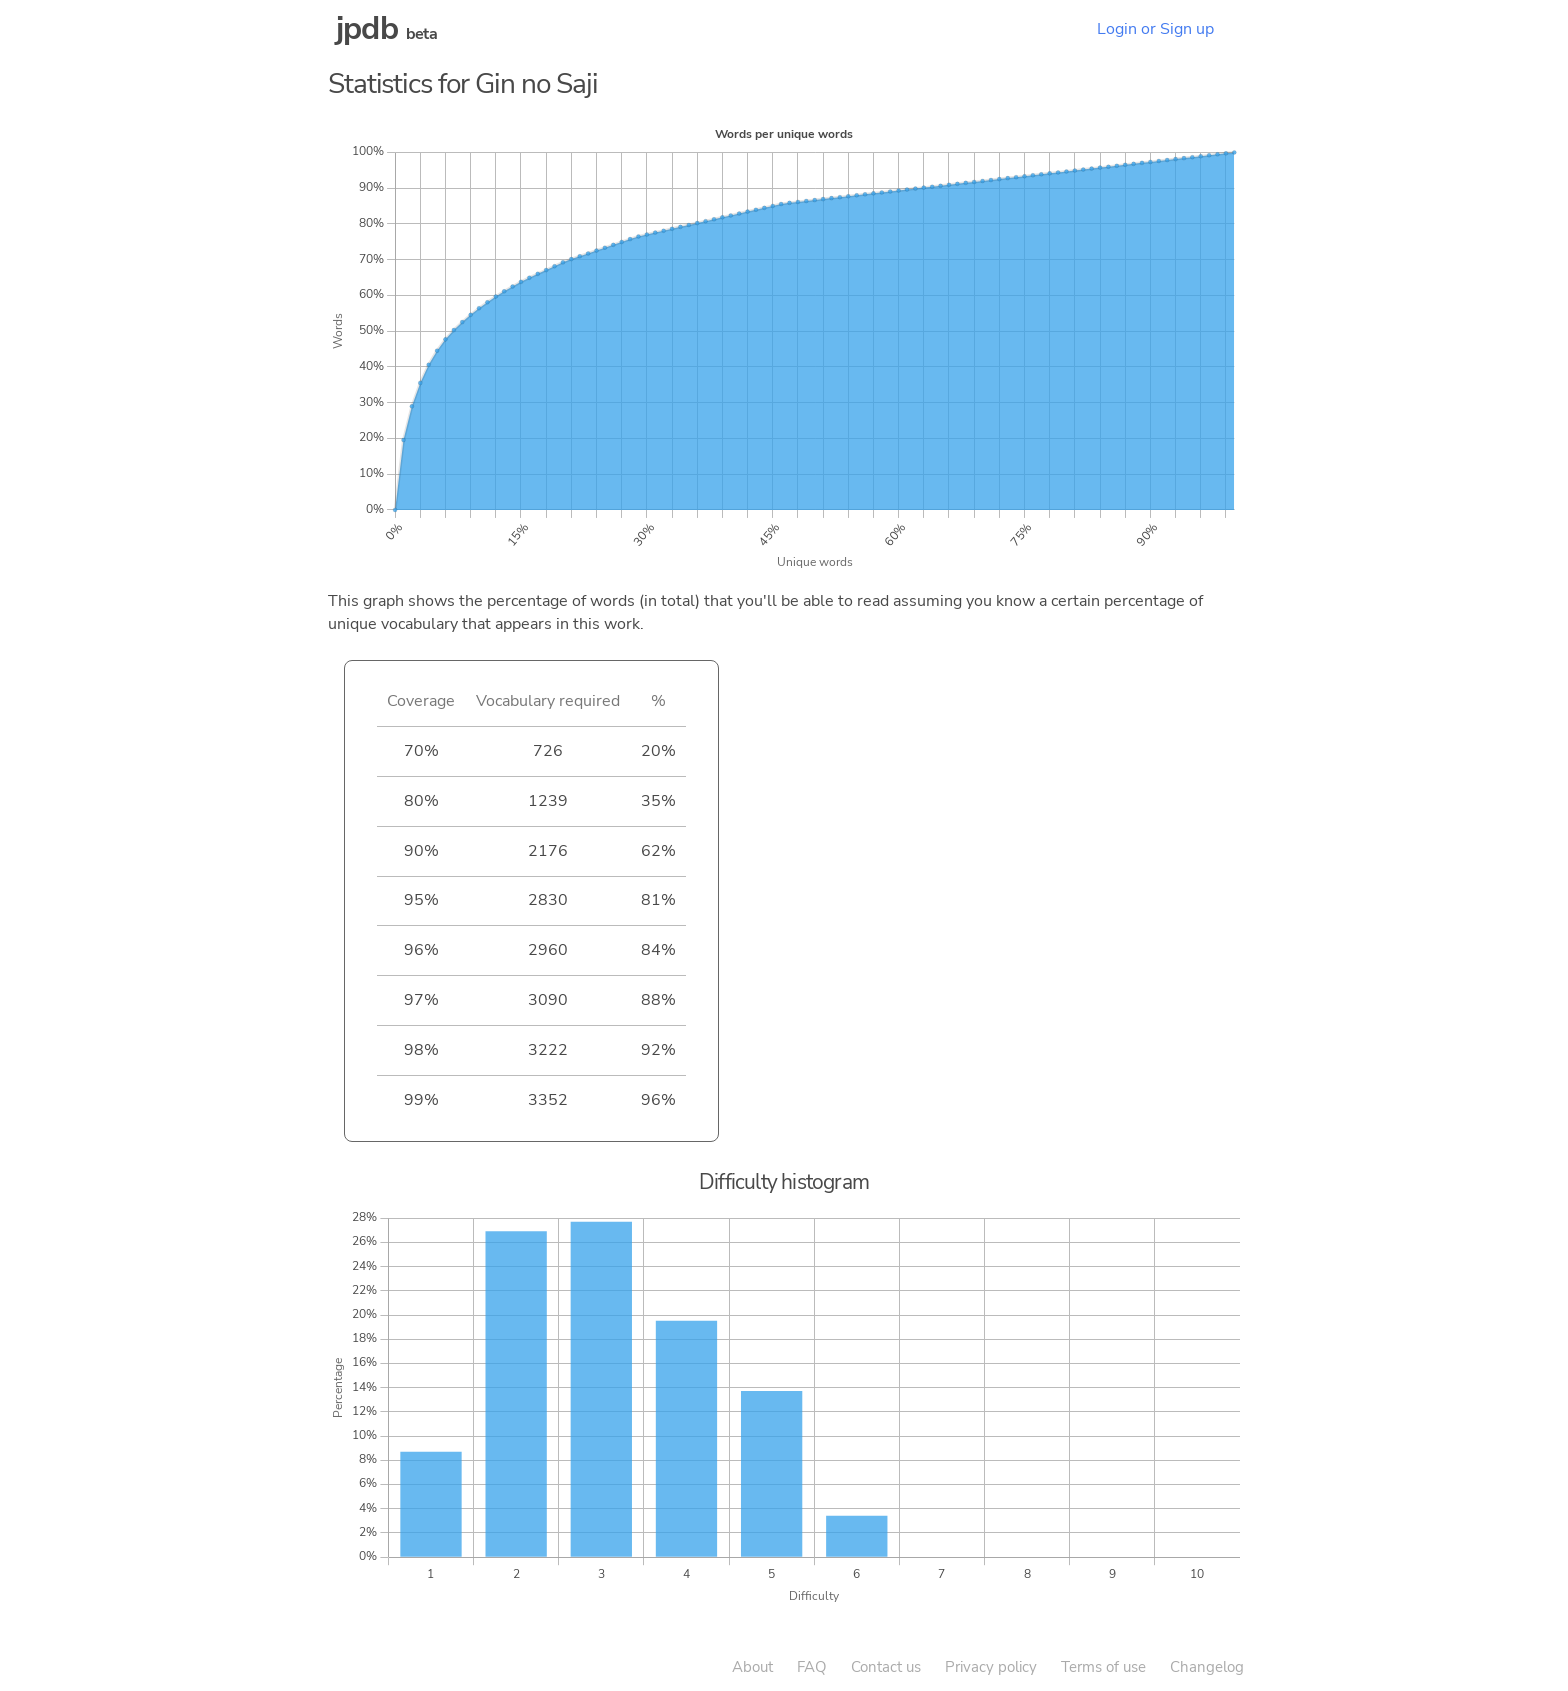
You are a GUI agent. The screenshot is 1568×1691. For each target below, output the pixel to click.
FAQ (812, 1667)
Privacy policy (991, 1667)
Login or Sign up (1155, 29)
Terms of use (1103, 1667)
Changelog (1207, 1667)
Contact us (886, 1667)
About (752, 1667)
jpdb (367, 28)
